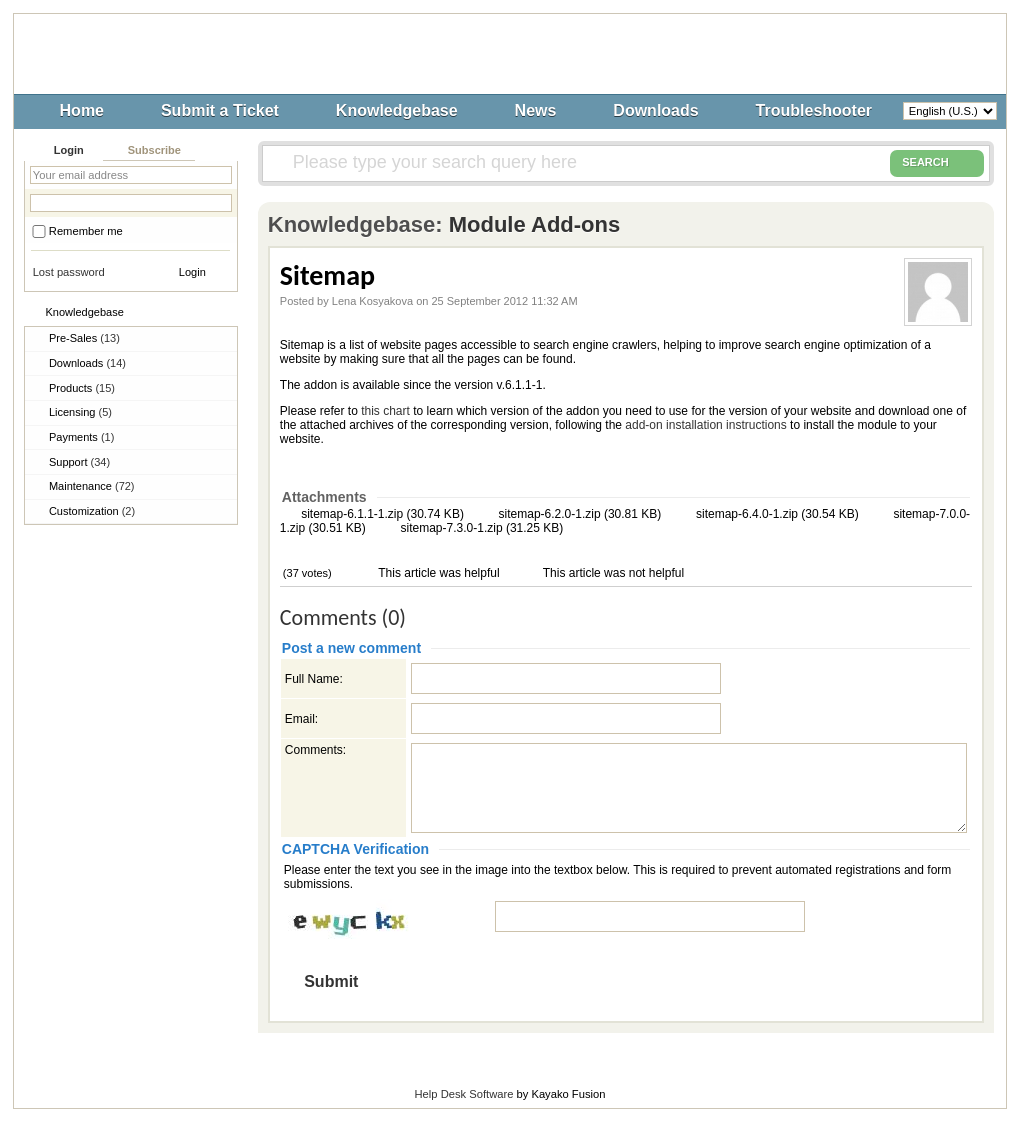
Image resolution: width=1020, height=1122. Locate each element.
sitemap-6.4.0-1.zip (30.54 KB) (776, 514)
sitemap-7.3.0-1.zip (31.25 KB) (480, 528)
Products (82, 388)
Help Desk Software (464, 1094)
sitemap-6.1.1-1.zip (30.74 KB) (381, 514)
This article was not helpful (612, 573)
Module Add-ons (535, 224)
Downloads (655, 110)
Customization (92, 511)
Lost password (69, 272)
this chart (385, 411)
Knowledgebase (397, 110)
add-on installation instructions (705, 425)
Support (79, 462)
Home (82, 110)
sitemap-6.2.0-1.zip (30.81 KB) (578, 514)
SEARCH (937, 163)
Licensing (80, 412)
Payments (81, 437)
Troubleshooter (814, 110)
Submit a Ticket (220, 110)
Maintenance (92, 486)
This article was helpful (437, 573)
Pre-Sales (84, 338)
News (536, 110)
